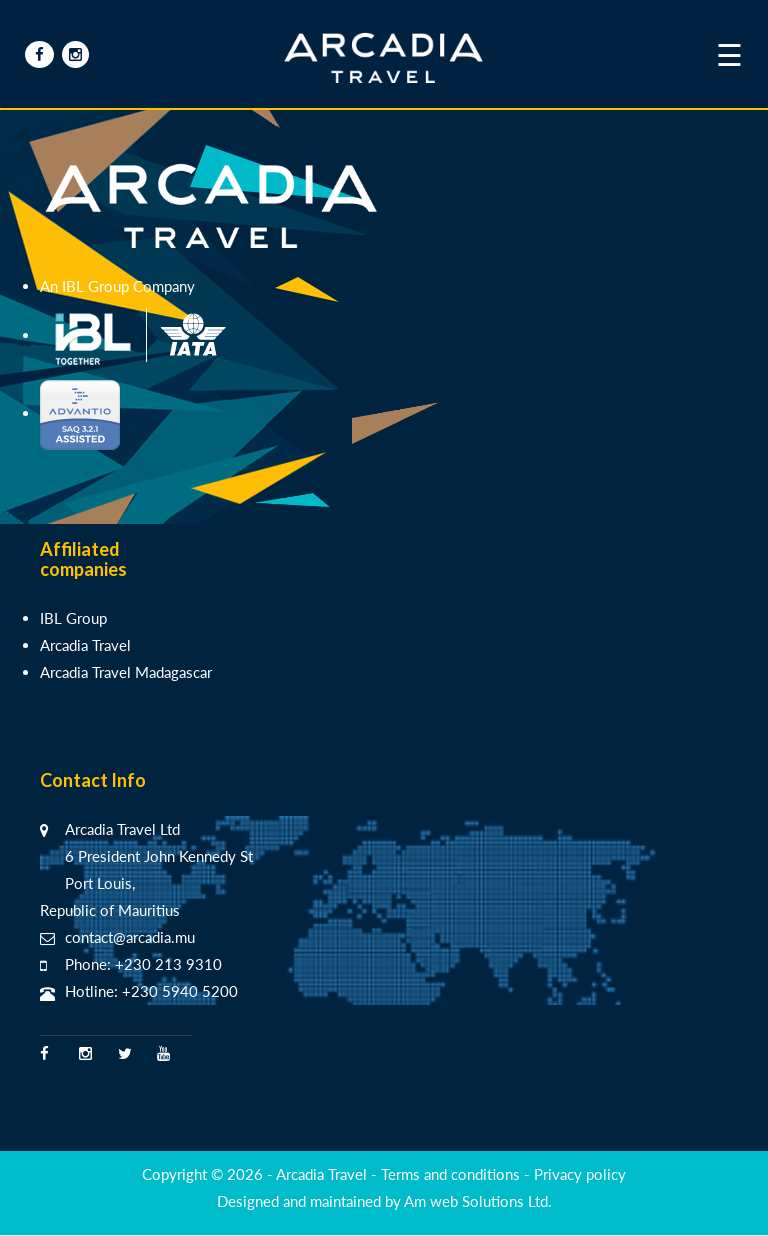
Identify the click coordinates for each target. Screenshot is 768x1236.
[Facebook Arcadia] (39, 54)
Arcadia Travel (85, 645)
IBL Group (73, 618)
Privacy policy (580, 1174)
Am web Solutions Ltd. (478, 1201)
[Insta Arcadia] (75, 54)
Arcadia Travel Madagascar (126, 672)
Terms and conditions (452, 1174)
